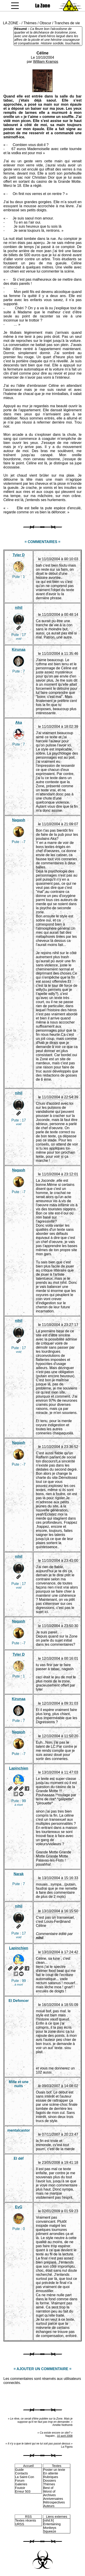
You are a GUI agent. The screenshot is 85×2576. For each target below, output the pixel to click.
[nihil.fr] (48, 2520)
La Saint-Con (24, 2477)
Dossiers (49, 2480)
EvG (18, 2207)
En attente (50, 2473)
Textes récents (25, 2520)
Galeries (21, 2484)
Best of (48, 2488)
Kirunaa (18, 649)
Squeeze (49, 2531)
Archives (49, 2495)
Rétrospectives (54, 2502)
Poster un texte (54, 2469)
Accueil (28, 2466)
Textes (56, 2466)
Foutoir (20, 2488)
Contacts (21, 2473)
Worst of (49, 2491)
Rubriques (50, 2477)
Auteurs (49, 2506)
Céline (42, 53)
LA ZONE (10, 23)
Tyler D (19, 555)
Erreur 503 (22, 2491)
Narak (19, 1874)
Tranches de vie (67, 23)
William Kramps (45, 61)
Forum (19, 2480)
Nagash (18, 820)
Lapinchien (18, 1768)
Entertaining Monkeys (52, 2526)
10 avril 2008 (65, 2435)
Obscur (45, 23)
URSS (19, 2524)
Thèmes (29, 23)
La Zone (42, 5)
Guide (19, 2469)
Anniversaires (53, 2498)
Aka (18, 722)
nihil (18, 607)
